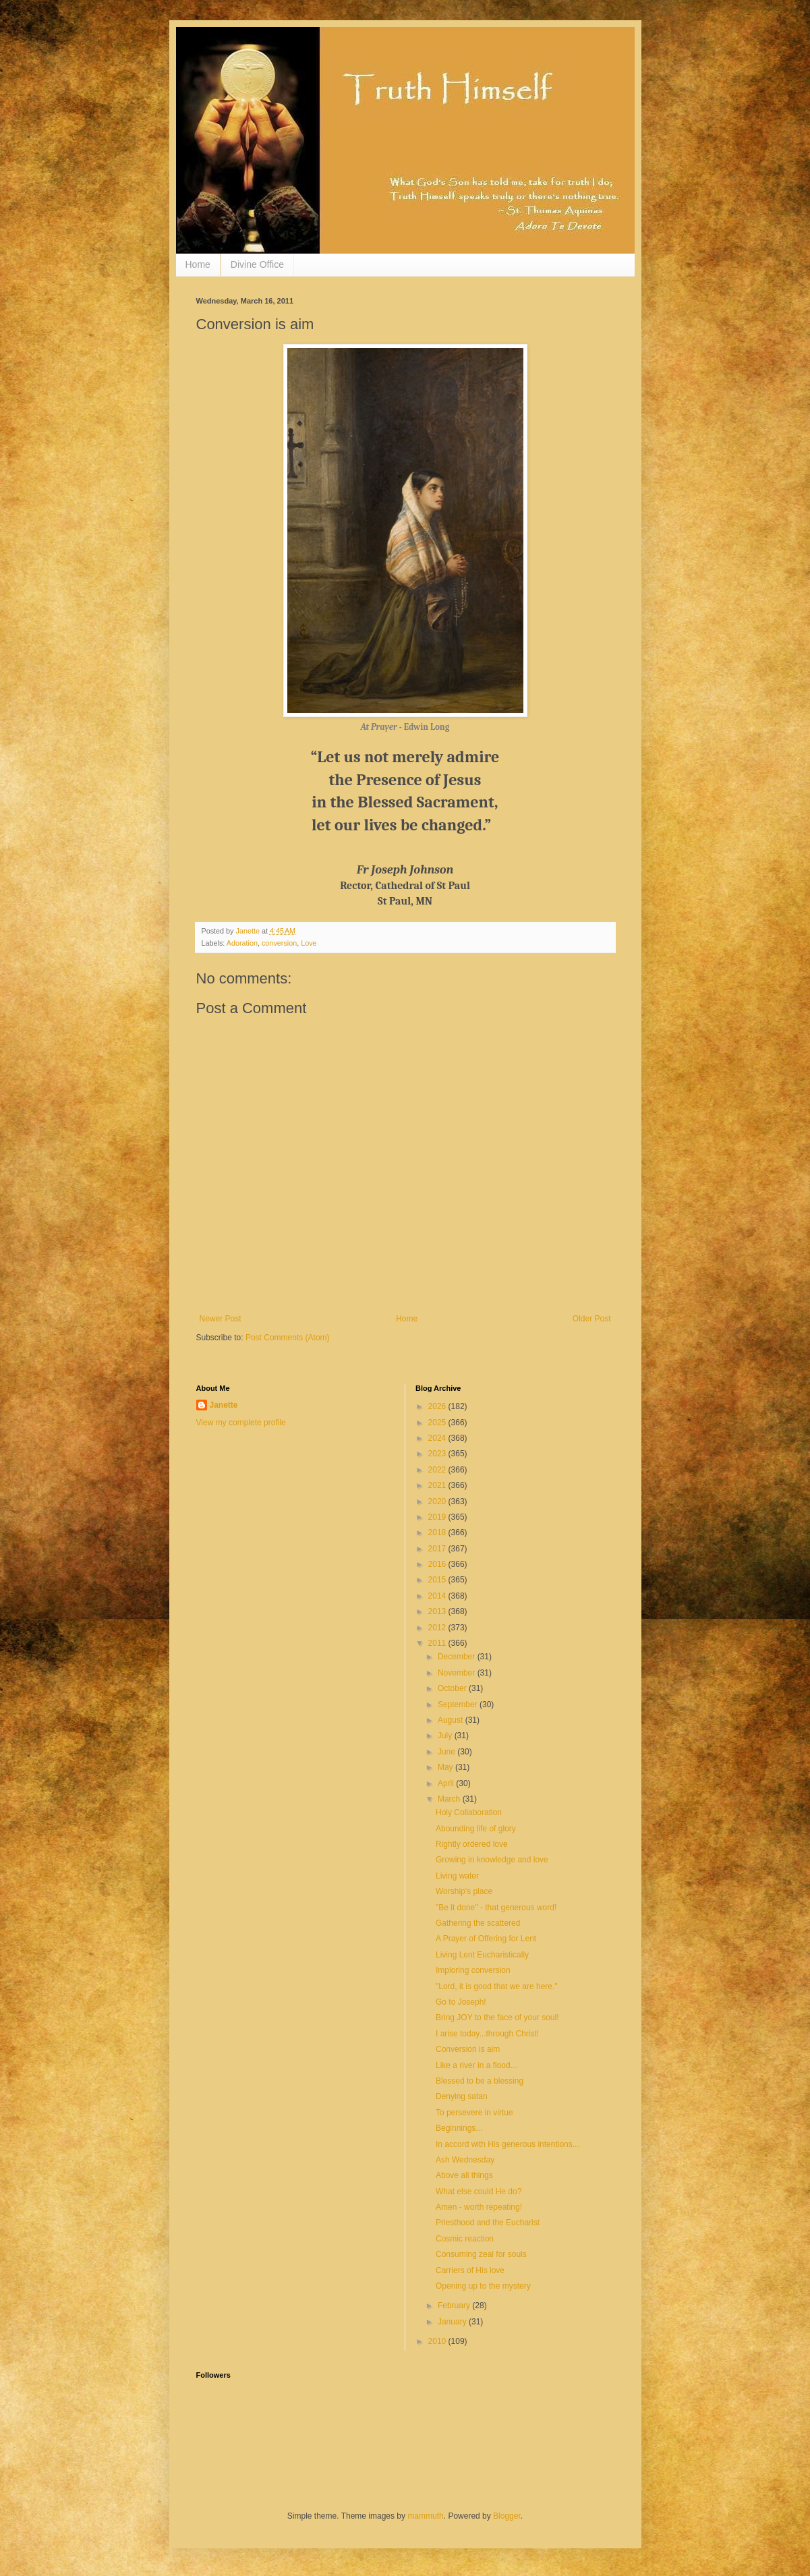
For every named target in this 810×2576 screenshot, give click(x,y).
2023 (438, 1453)
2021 (438, 1485)
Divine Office (257, 264)
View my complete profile (241, 1422)
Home (197, 264)
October (453, 1688)
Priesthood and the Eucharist (488, 2222)
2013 (438, 1611)
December (458, 1656)
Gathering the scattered (478, 1923)
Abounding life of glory (476, 1828)
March (450, 1799)
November (458, 1673)
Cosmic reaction (465, 2238)
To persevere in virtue (474, 2112)
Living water (457, 1876)
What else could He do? (478, 2191)
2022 (438, 1470)
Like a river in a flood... (476, 2065)
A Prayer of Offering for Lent (486, 1938)
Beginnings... (459, 2128)
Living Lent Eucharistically (482, 1954)
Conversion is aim (468, 2049)
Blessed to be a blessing (479, 2081)
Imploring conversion (473, 1970)
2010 (438, 2341)
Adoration (242, 943)
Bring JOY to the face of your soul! (497, 2017)
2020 (438, 1501)
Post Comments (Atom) (287, 1337)
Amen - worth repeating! (479, 2207)
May (446, 1767)
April (447, 1783)
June (447, 1751)
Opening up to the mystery (483, 2286)
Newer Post (220, 1318)
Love (308, 943)
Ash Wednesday (465, 2160)
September (459, 1704)
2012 (438, 1627)
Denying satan (462, 2096)
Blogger (507, 2516)
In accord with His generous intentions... (507, 2144)
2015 (438, 1579)
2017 (438, 1548)
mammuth (425, 2516)
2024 (438, 1438)
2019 (438, 1517)
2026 (438, 1406)
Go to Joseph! (461, 2002)
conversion (279, 943)
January (453, 2321)
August (451, 1720)
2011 (438, 1643)
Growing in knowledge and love (492, 1859)
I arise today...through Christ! (487, 2033)
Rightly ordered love (472, 1844)
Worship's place (464, 1891)
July (446, 1735)
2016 (438, 1564)
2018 (438, 1532)
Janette (224, 1405)
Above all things (464, 2175)
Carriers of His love (470, 2270)
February (455, 2305)
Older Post (592, 1318)
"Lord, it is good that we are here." (497, 1986)
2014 (438, 1596)
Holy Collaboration (469, 1812)
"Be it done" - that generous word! (496, 1907)
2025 (438, 1422)
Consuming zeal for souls (481, 2254)
